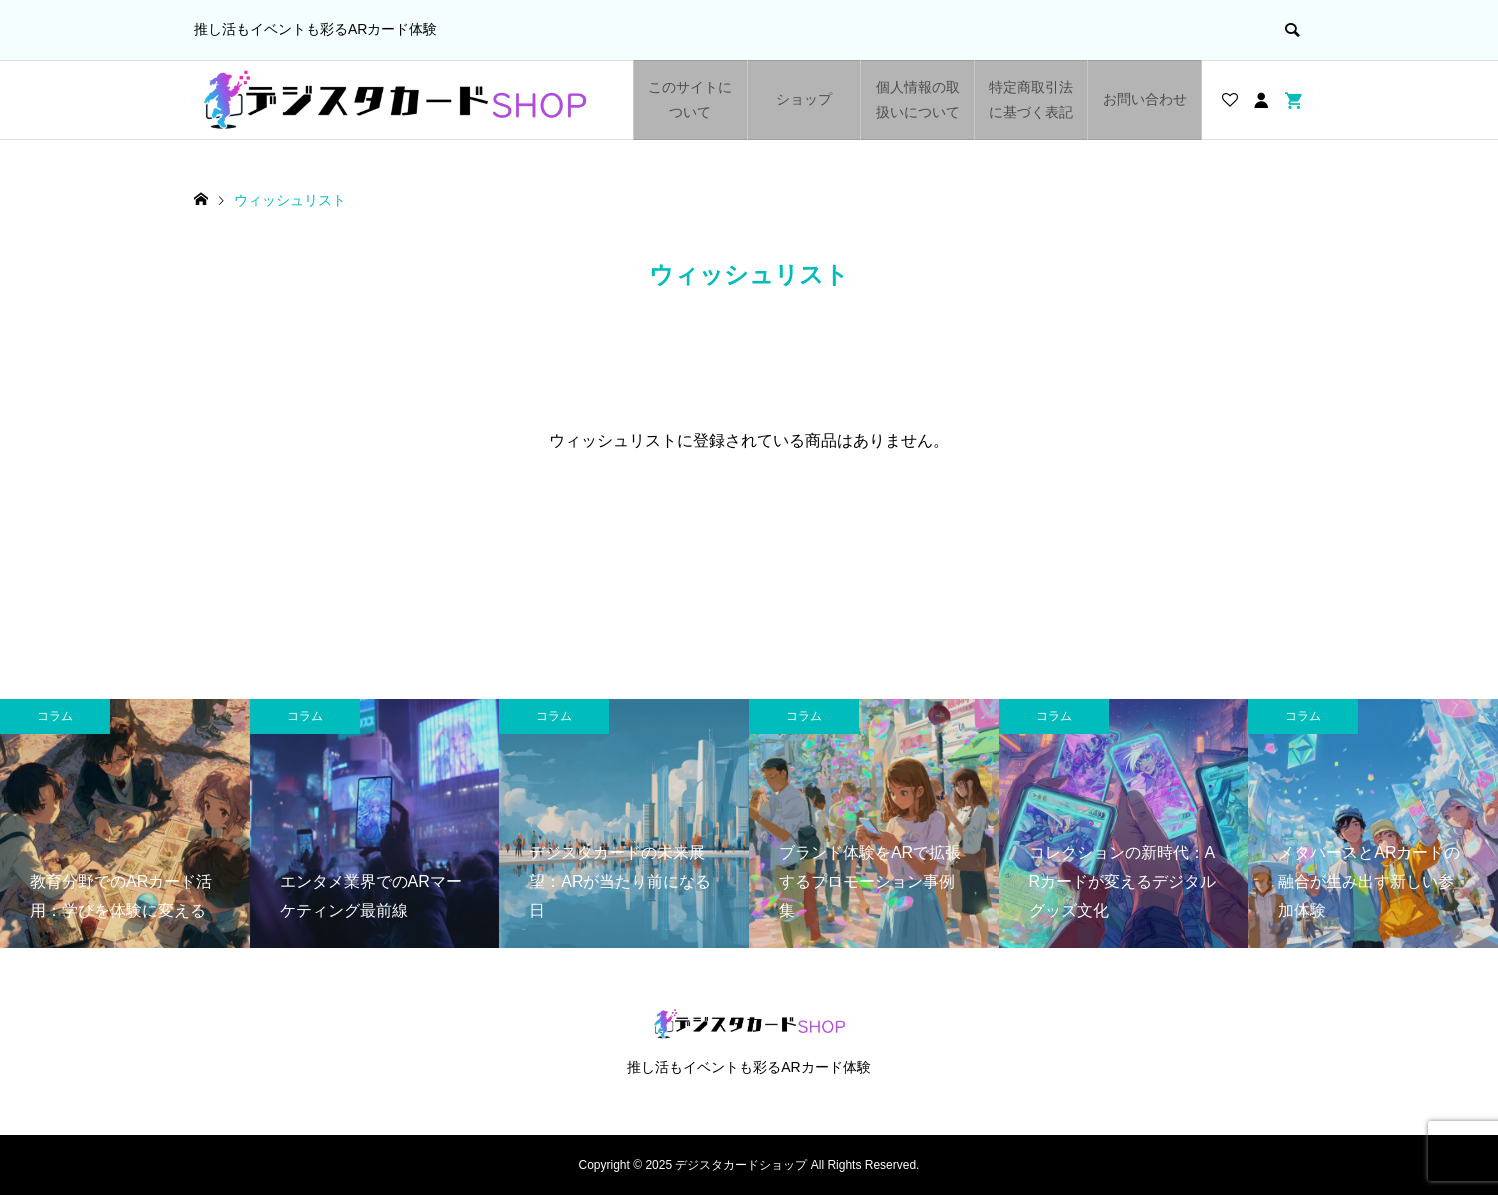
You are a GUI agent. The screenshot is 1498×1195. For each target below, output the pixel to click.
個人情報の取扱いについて (918, 99)
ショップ (804, 99)
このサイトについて (690, 99)
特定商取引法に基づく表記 (1031, 99)
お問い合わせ (1145, 99)
